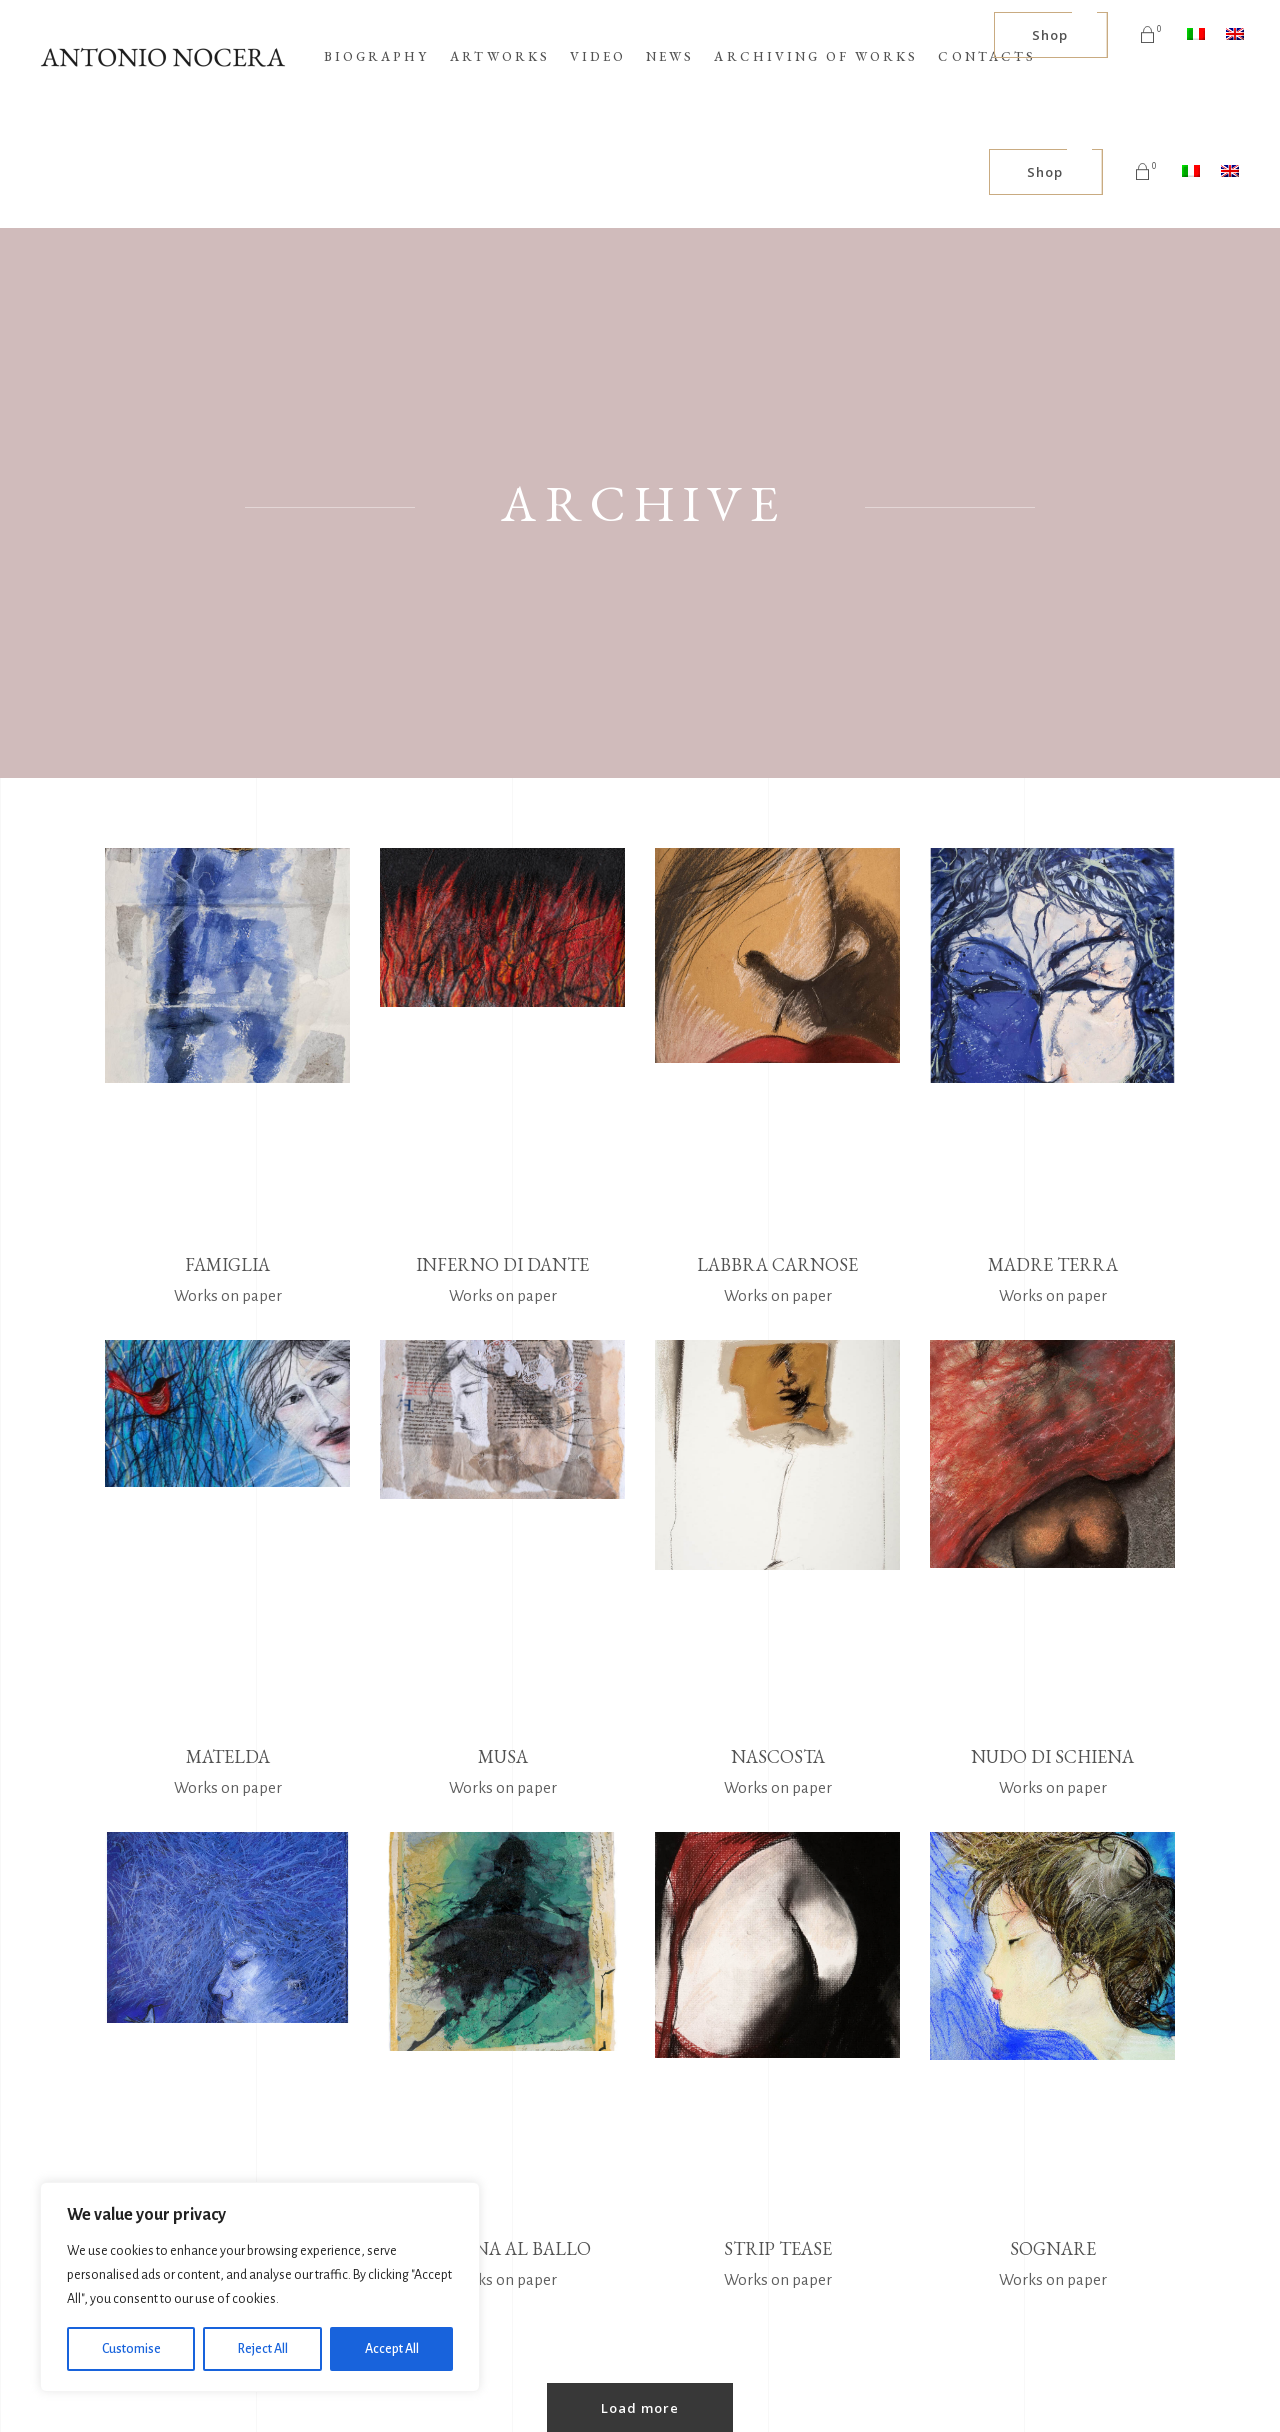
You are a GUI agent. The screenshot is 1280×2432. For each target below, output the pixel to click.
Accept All (392, 2349)
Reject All (263, 2349)
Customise (131, 2349)
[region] (260, 2287)
